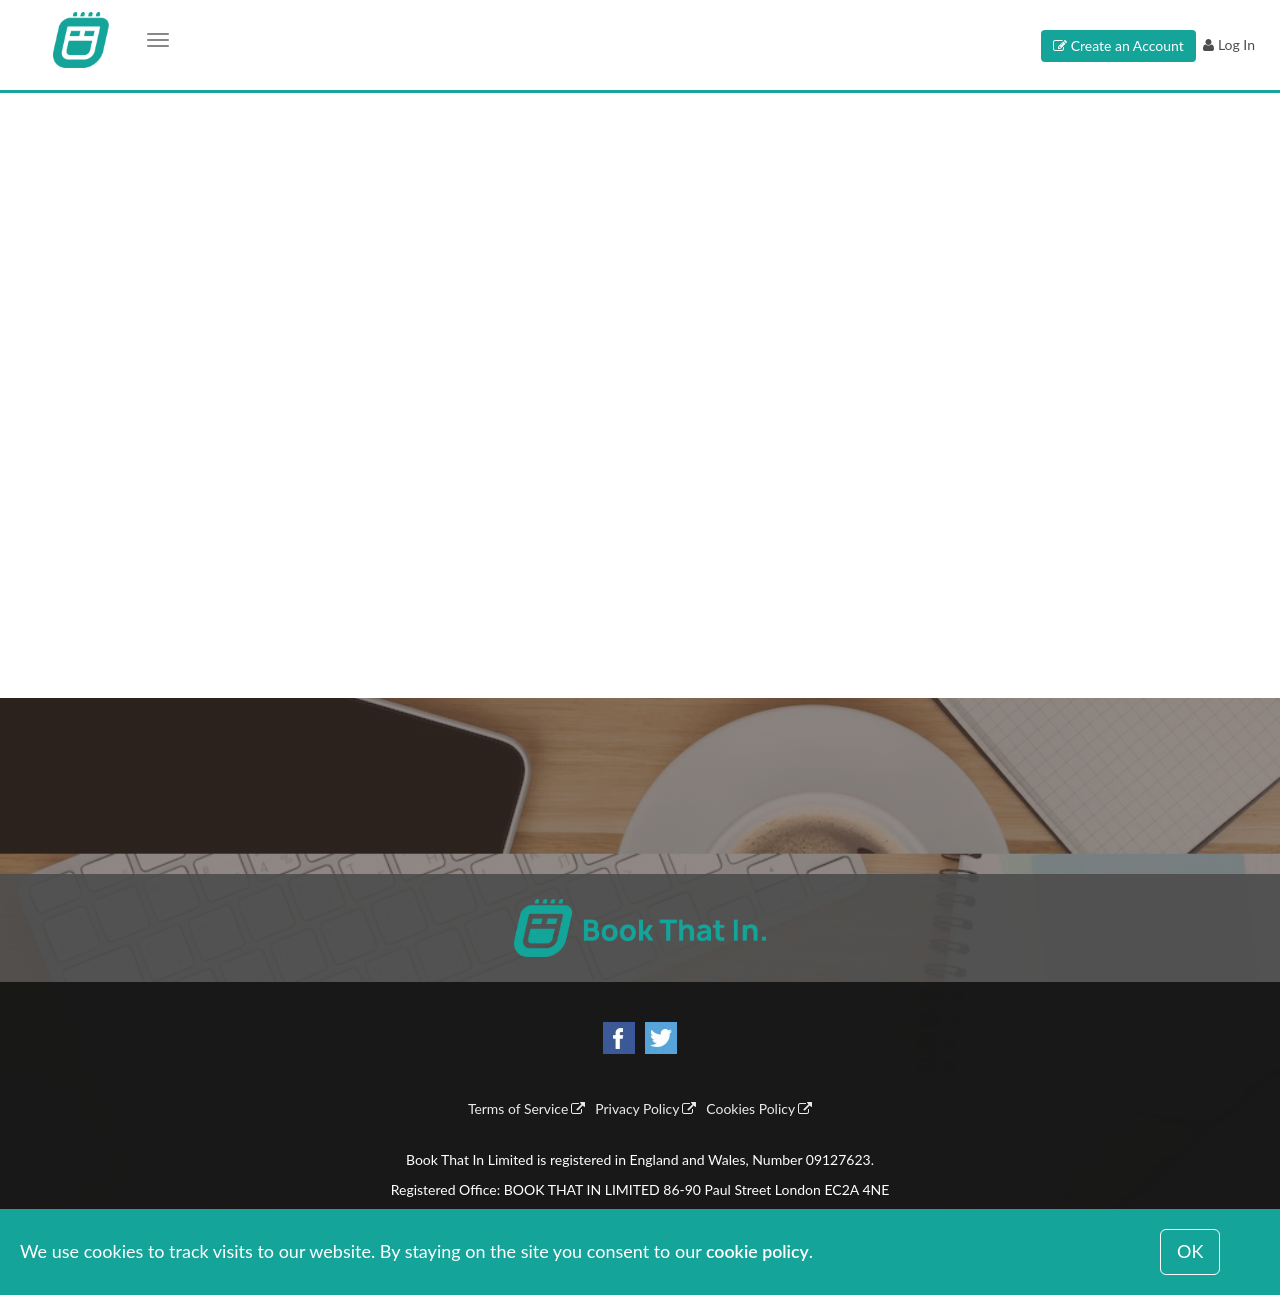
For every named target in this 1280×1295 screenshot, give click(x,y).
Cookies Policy (751, 1109)
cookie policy (758, 1251)
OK (1190, 1251)
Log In (1236, 44)
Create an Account (1127, 45)
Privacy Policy (637, 1109)
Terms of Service (516, 1109)
